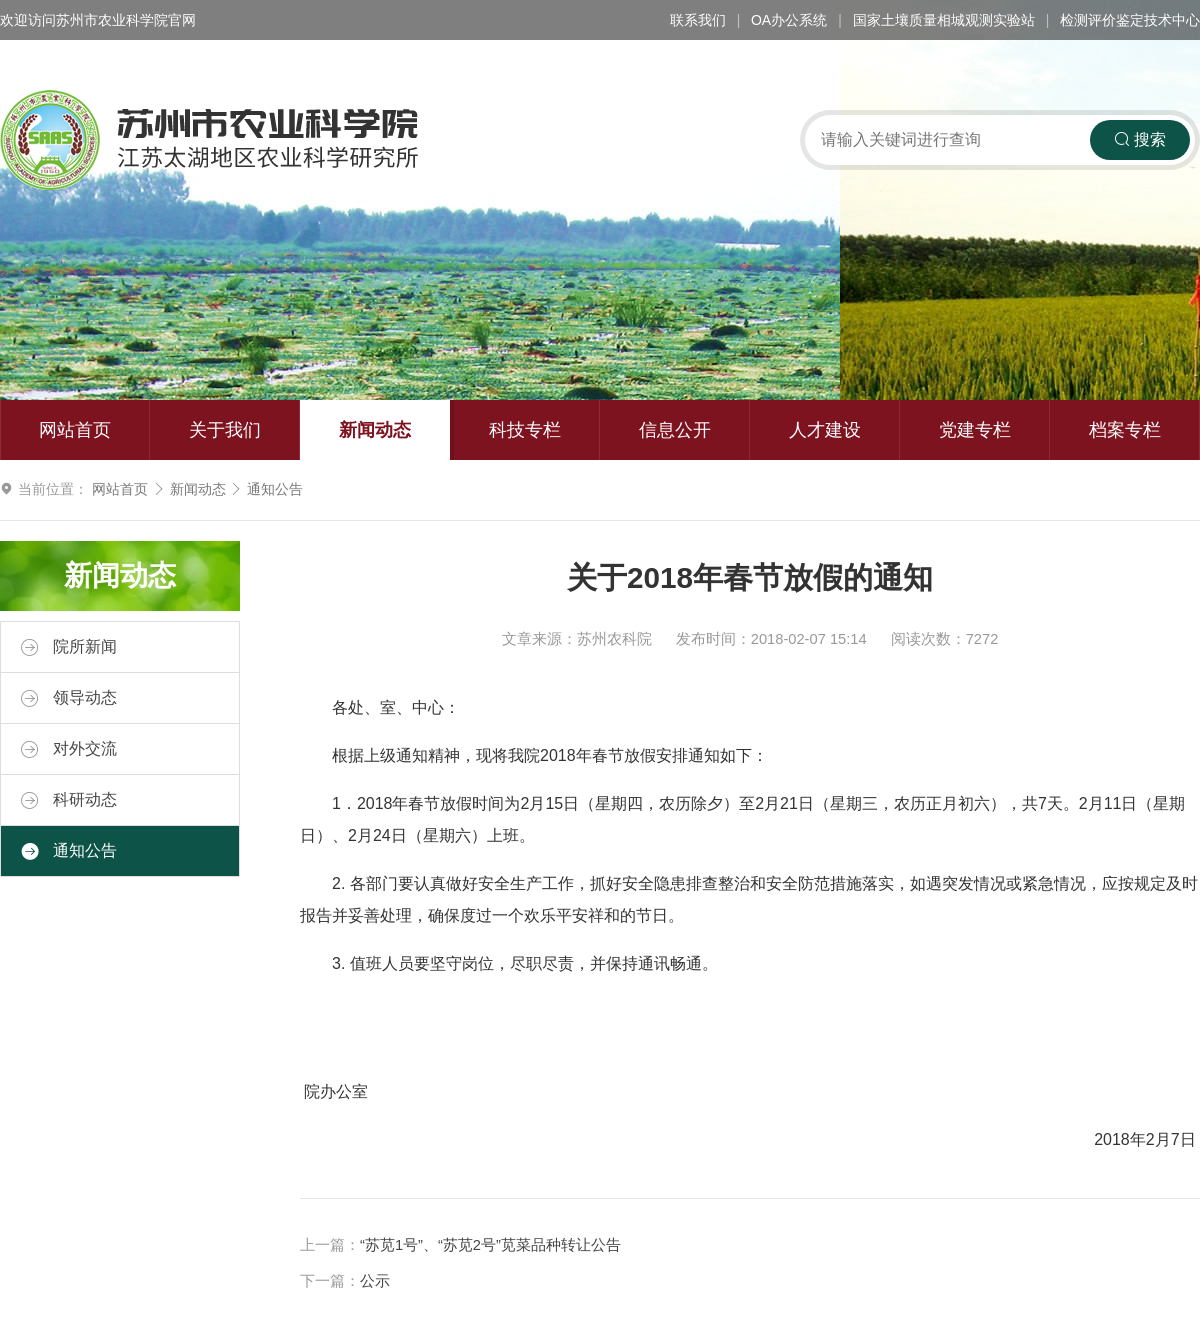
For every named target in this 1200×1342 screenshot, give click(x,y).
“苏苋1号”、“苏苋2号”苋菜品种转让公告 (490, 1245)
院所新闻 (69, 647)
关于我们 (225, 430)
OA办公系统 (789, 20)
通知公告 (275, 489)
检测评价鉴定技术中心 (1130, 20)
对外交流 (69, 749)
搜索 (1140, 139)
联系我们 (698, 20)
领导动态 (69, 698)
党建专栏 (975, 430)
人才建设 (825, 430)
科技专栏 (525, 430)
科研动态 (69, 800)
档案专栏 (1125, 430)
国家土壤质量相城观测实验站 (944, 20)
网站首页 (75, 430)
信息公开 (675, 430)
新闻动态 (375, 430)
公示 (375, 1281)
